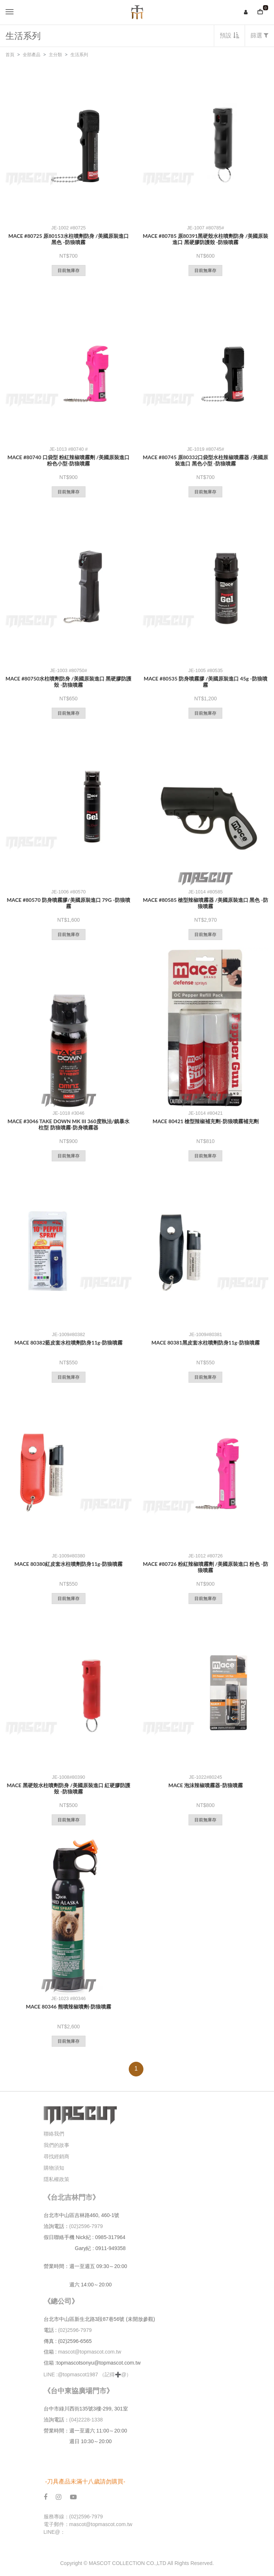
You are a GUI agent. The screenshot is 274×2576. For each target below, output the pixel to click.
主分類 (55, 54)
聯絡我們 (54, 2134)
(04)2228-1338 (86, 2420)
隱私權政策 (56, 2179)
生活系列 (79, 54)
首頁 (10, 54)
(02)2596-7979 (86, 2226)
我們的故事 (56, 2145)
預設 (229, 35)
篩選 (259, 35)
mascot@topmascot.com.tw (90, 2352)
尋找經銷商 (56, 2156)
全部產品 (31, 54)
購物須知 (54, 2168)
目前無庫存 (69, 270)
